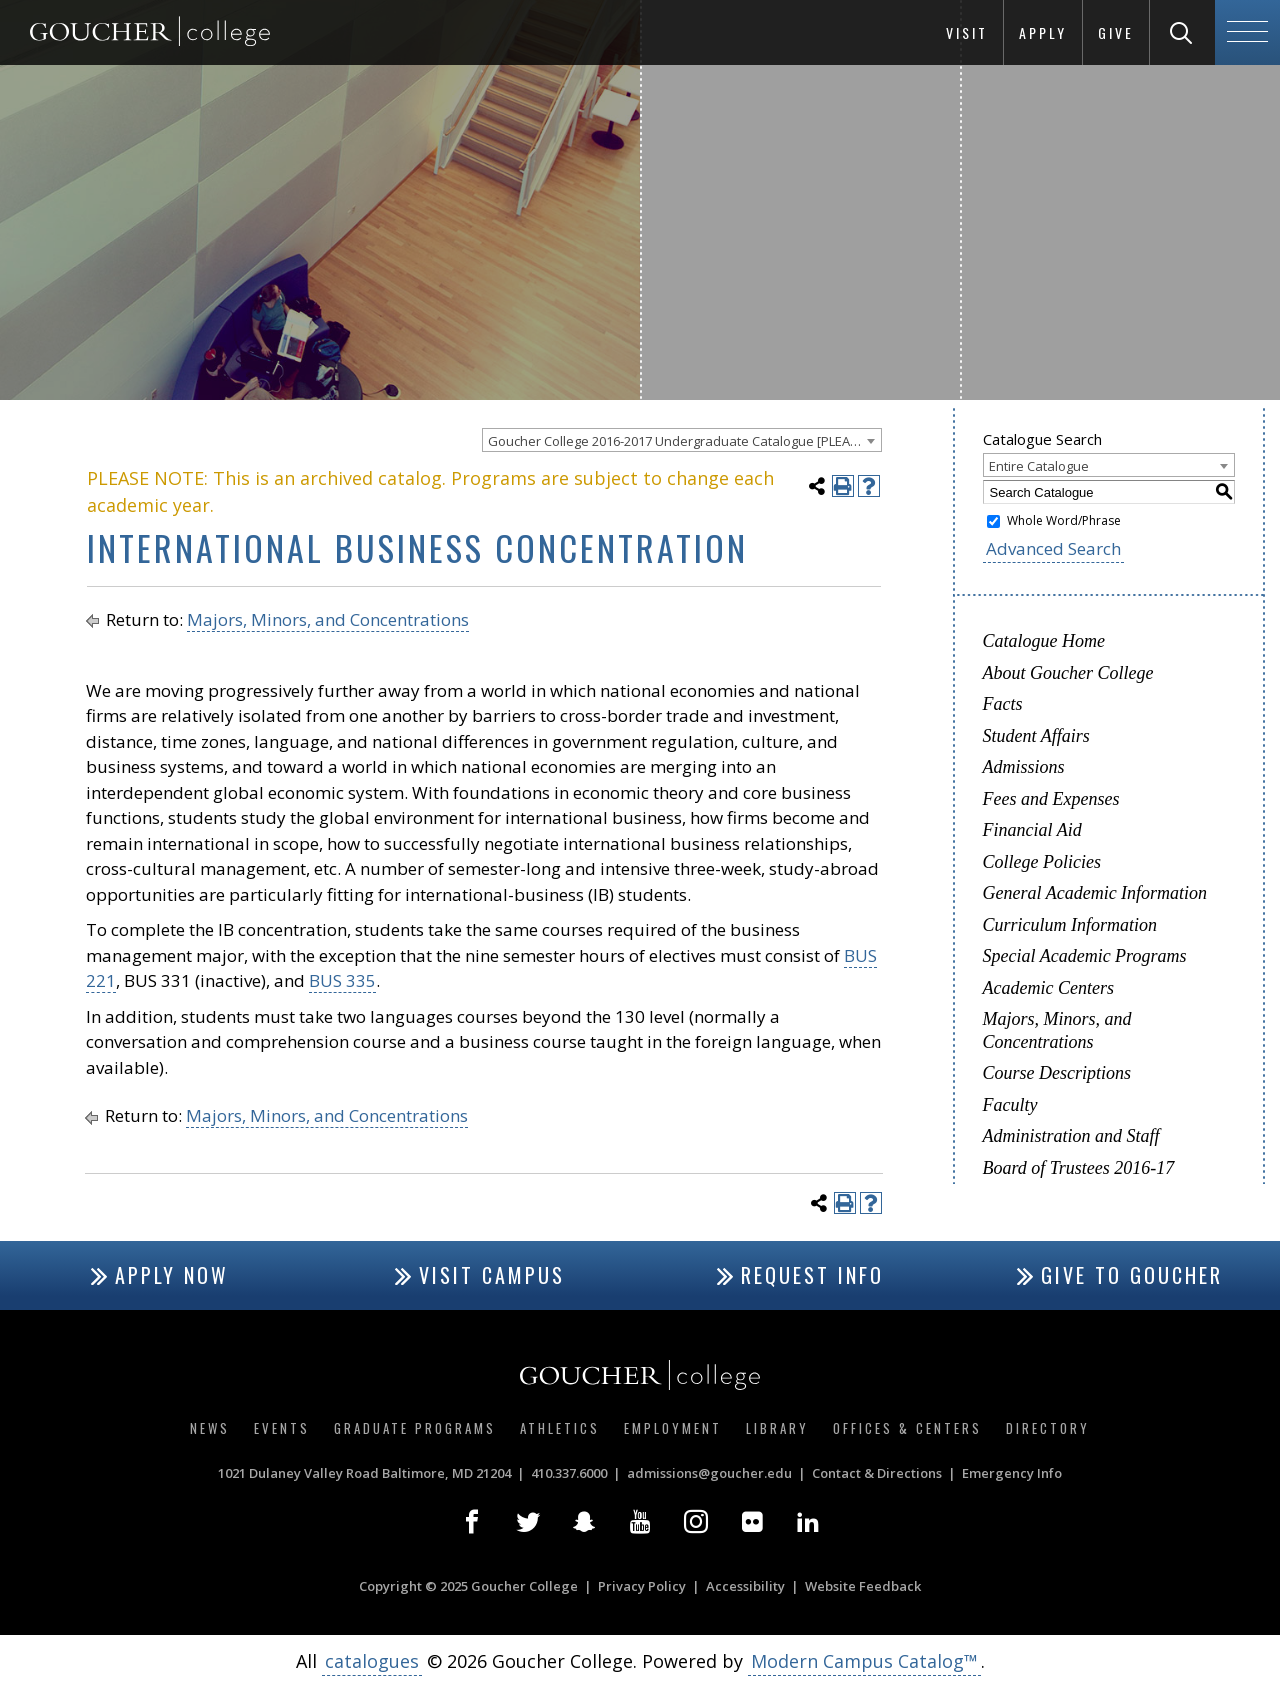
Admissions (1024, 767)
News (210, 1428)
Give (1116, 32)
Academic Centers (1048, 988)
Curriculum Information (1070, 925)
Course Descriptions (1057, 1073)
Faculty (1010, 1105)
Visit (967, 32)
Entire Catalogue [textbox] (1039, 466)
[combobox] (682, 440)
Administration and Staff (1071, 1136)
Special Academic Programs (1085, 956)
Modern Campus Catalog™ (864, 1661)
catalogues (372, 1661)
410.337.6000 (569, 1473)
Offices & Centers (907, 1428)
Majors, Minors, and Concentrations (328, 619)
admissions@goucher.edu (709, 1473)
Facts (1003, 704)
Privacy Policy (642, 1586)
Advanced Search (1053, 548)
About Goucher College (1068, 673)
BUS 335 (342, 980)
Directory (1048, 1428)
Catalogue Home (1044, 641)
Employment (673, 1428)
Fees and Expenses (1051, 799)
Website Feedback (863, 1586)
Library (777, 1428)
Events (282, 1428)
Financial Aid (1032, 830)
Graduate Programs (415, 1428)
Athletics (560, 1428)
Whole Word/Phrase (1064, 520)
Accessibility (745, 1586)
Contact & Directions (877, 1473)
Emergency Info (1012, 1473)
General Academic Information (1095, 893)
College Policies (1042, 862)
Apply (1043, 32)
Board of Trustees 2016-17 (1079, 1168)
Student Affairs (1036, 736)
